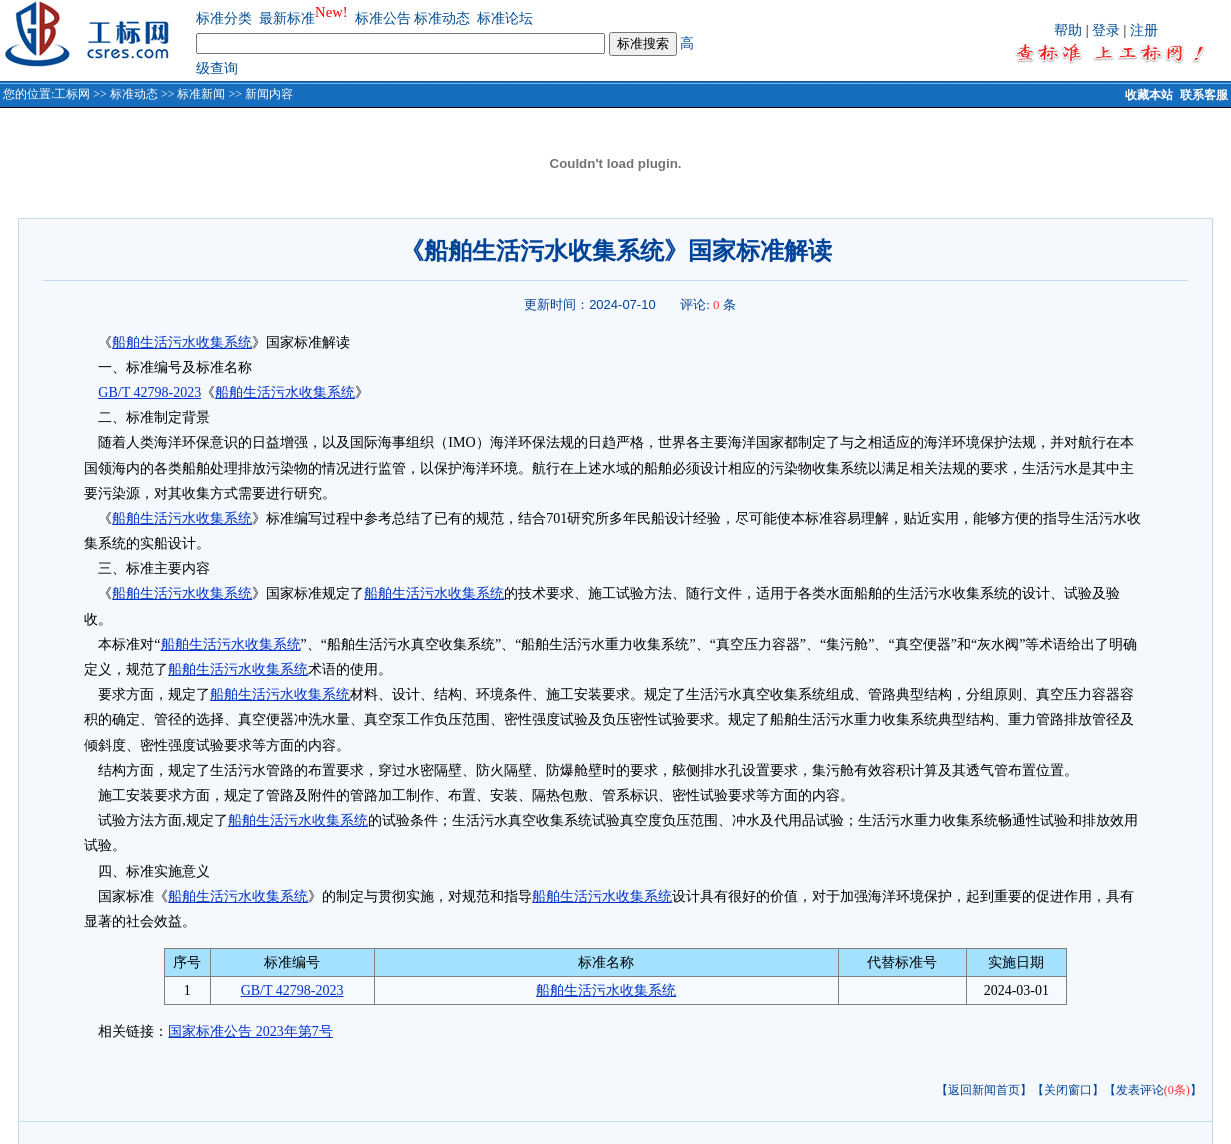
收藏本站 (1149, 95)
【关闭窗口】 (1068, 1090)
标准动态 (442, 18)
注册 (1144, 30)
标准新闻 (201, 94)
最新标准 (287, 18)
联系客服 (1204, 95)
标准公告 (383, 18)
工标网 (72, 94)
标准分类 (224, 18)
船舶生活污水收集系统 (182, 342)
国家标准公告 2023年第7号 (250, 1031)
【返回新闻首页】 (984, 1090)
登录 (1106, 30)
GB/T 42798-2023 (149, 392)
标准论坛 (505, 18)
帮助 (1068, 30)
